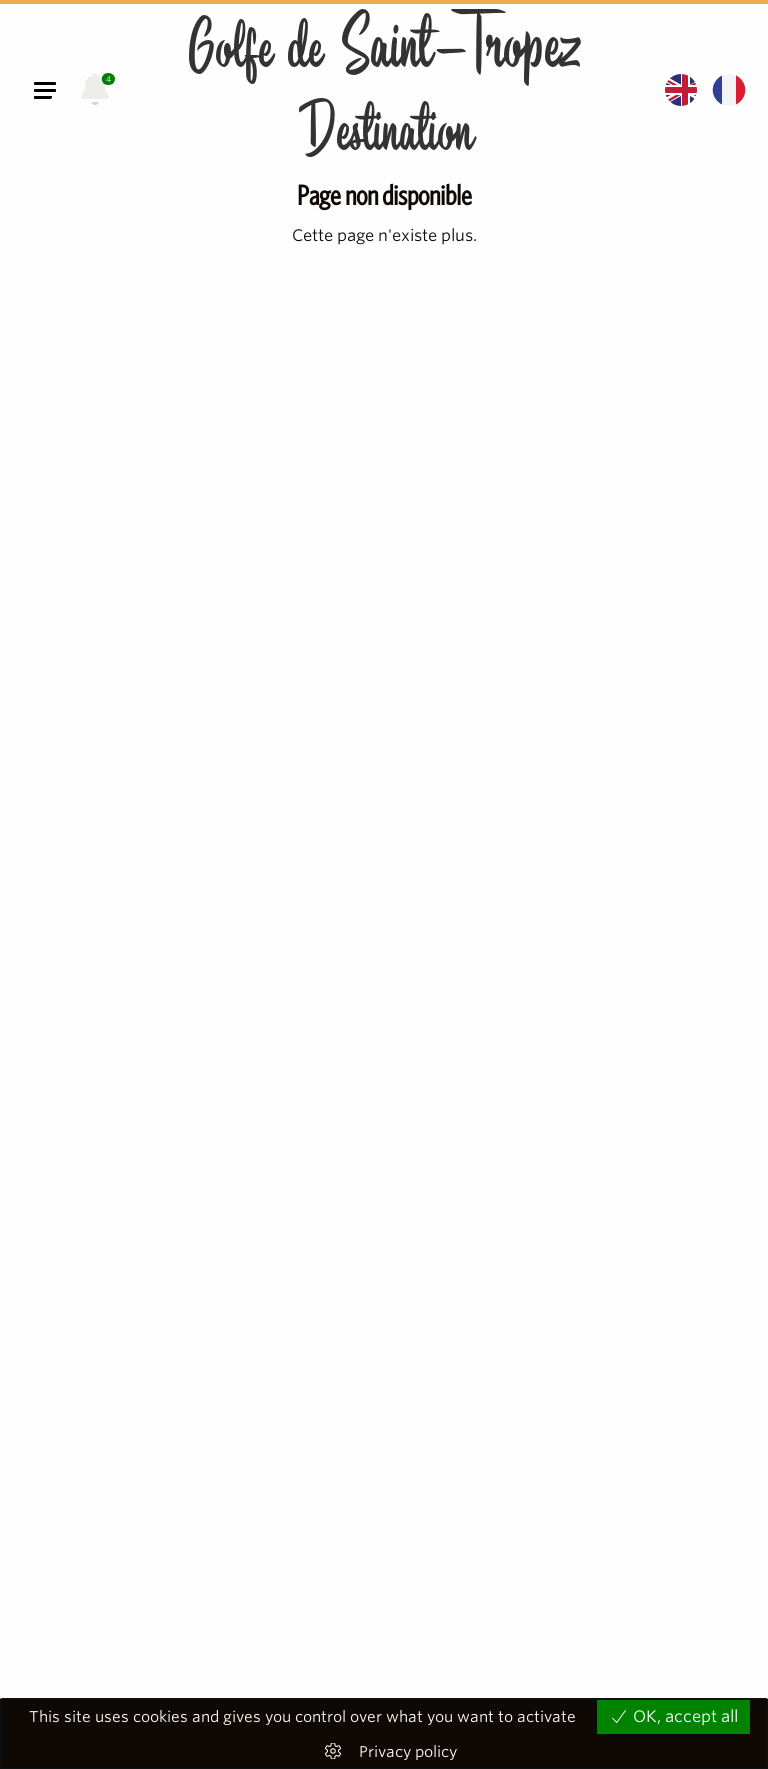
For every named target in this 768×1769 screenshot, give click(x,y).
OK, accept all (673, 1716)
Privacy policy (408, 1752)
